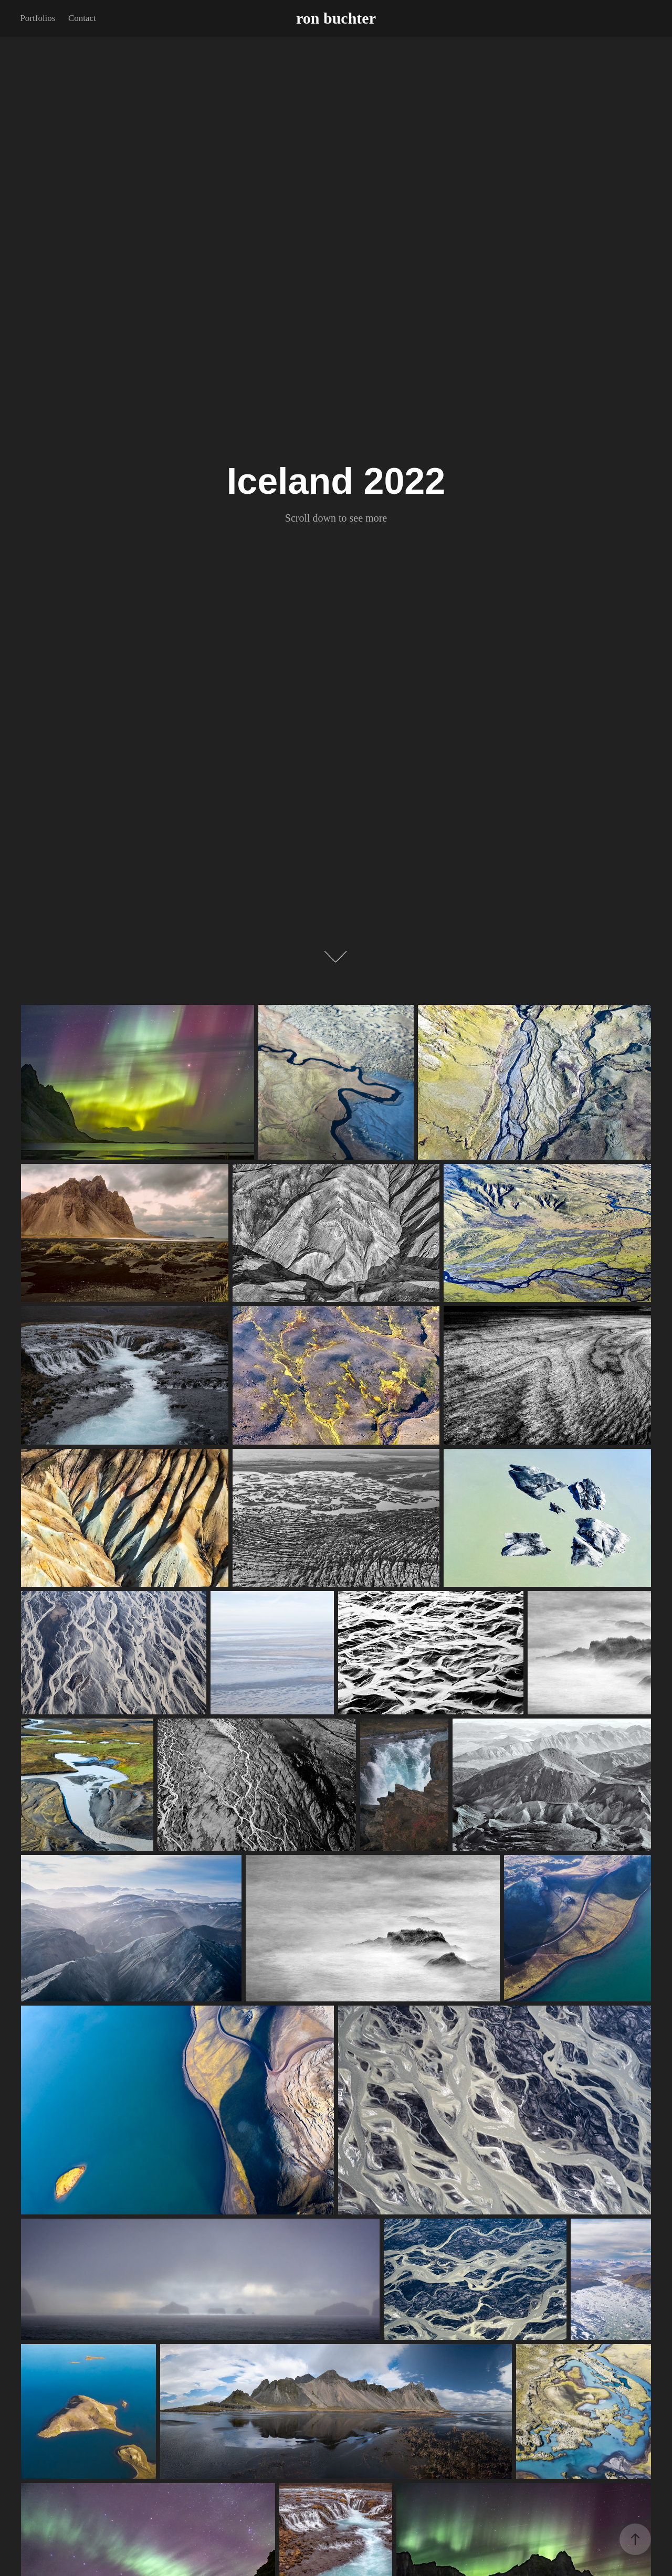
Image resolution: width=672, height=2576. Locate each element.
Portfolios (37, 18)
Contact (82, 18)
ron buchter (336, 18)
